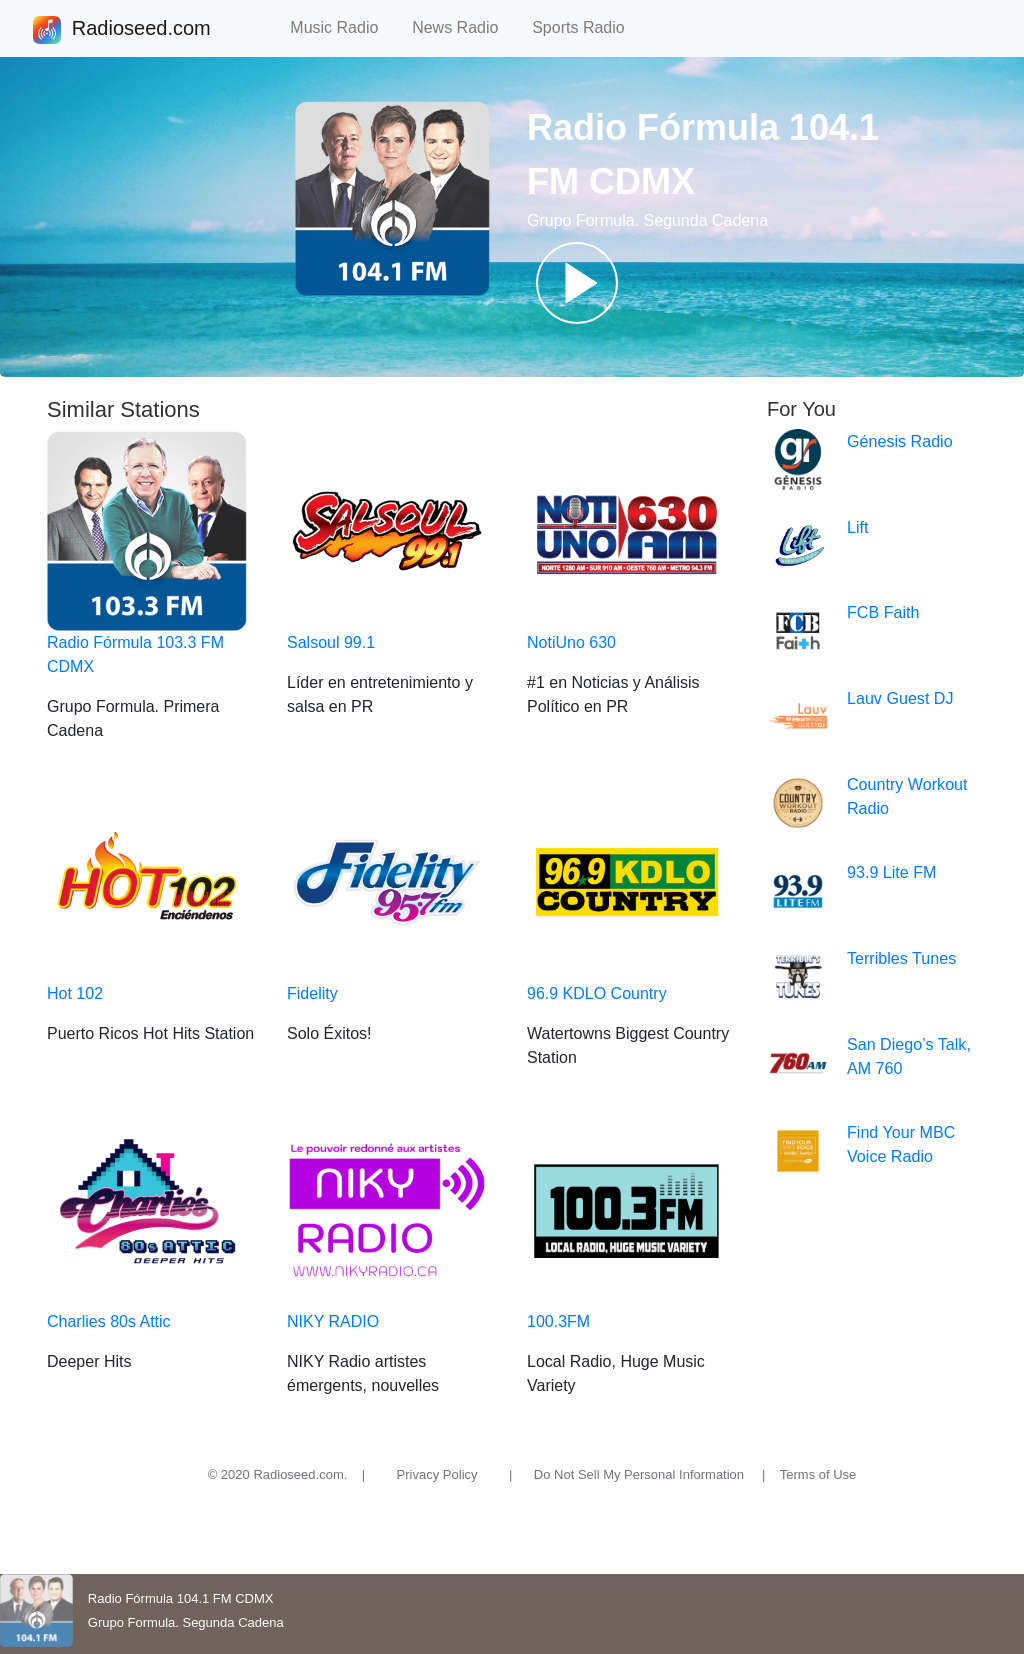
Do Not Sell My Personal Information (639, 1474)
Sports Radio (587, 27)
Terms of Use (818, 1474)
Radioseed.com (141, 30)
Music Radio (343, 27)
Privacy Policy (437, 1474)
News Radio (464, 27)
